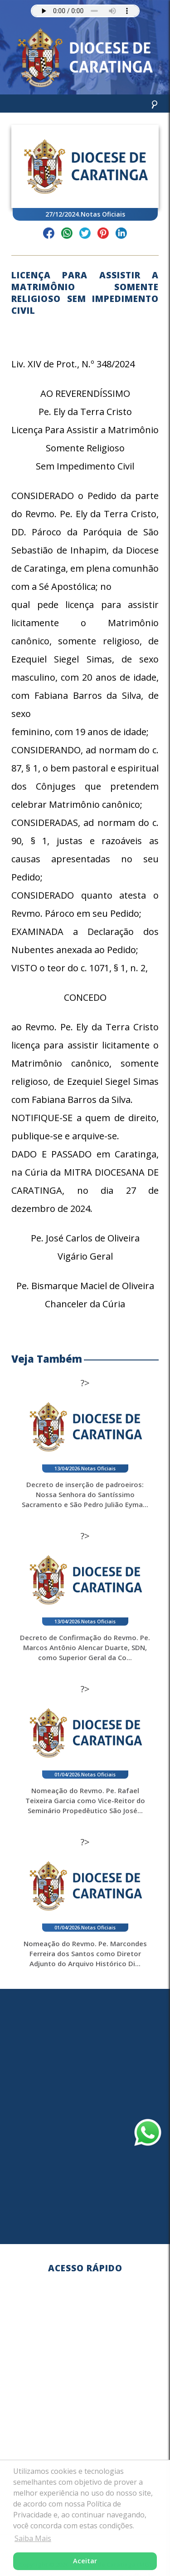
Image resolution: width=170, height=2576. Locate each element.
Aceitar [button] (85, 2560)
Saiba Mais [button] (33, 2538)
